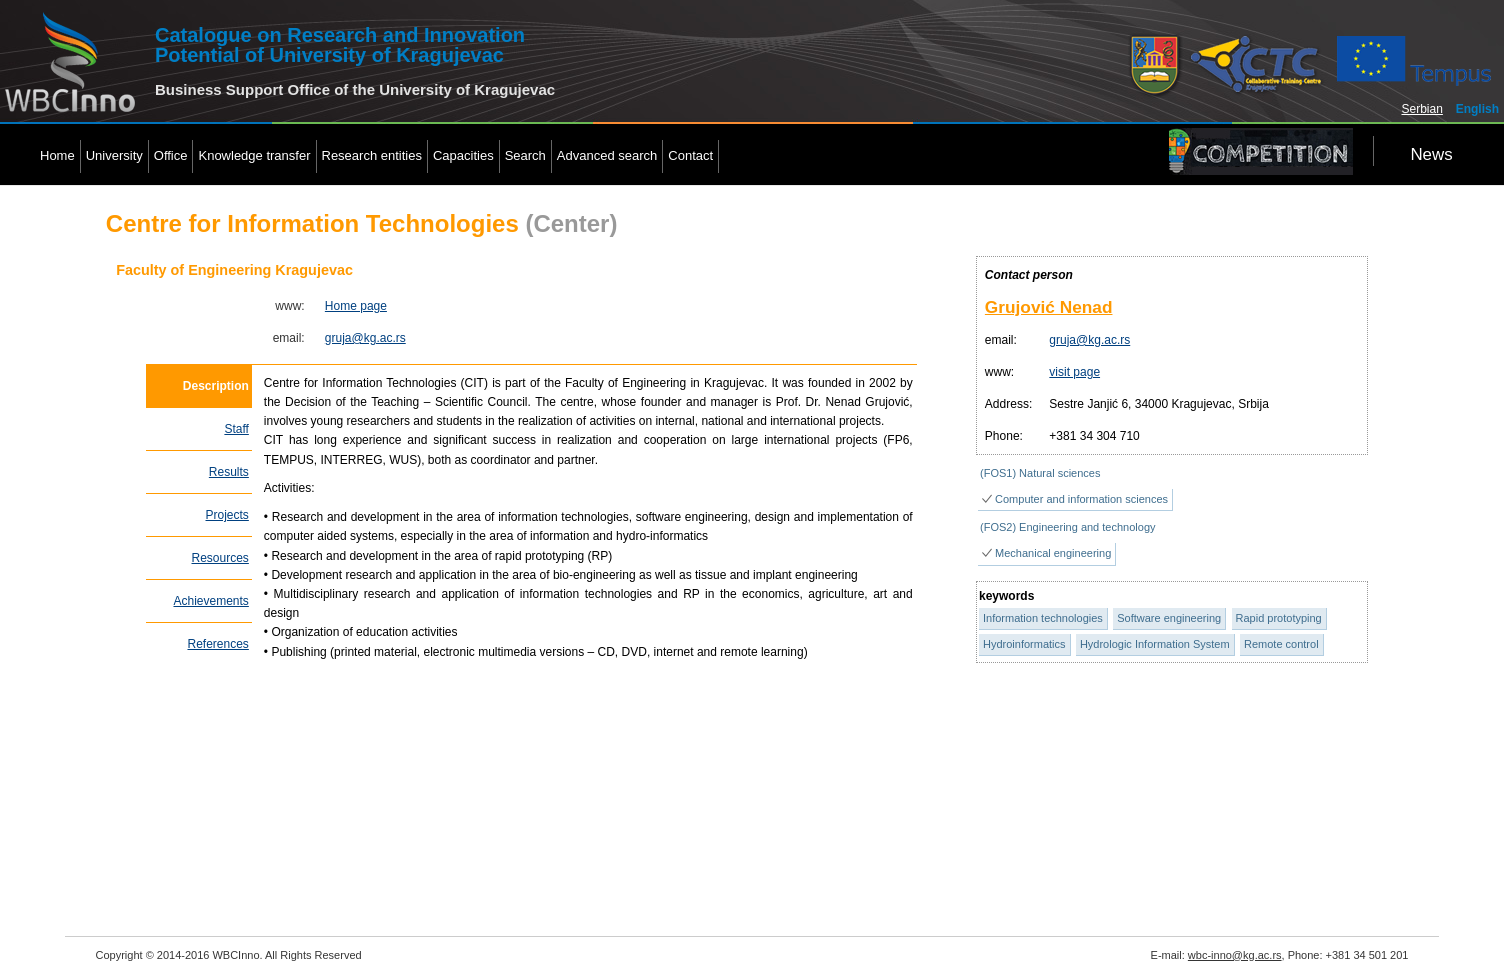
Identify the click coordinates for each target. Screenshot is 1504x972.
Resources (220, 558)
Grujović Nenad (1049, 307)
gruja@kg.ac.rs (365, 338)
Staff (236, 429)
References (217, 644)
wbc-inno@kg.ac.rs (1235, 955)
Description (216, 386)
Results (229, 472)
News (1431, 154)
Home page (356, 306)
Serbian (1422, 109)
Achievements (210, 601)
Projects (227, 515)
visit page (1074, 372)
